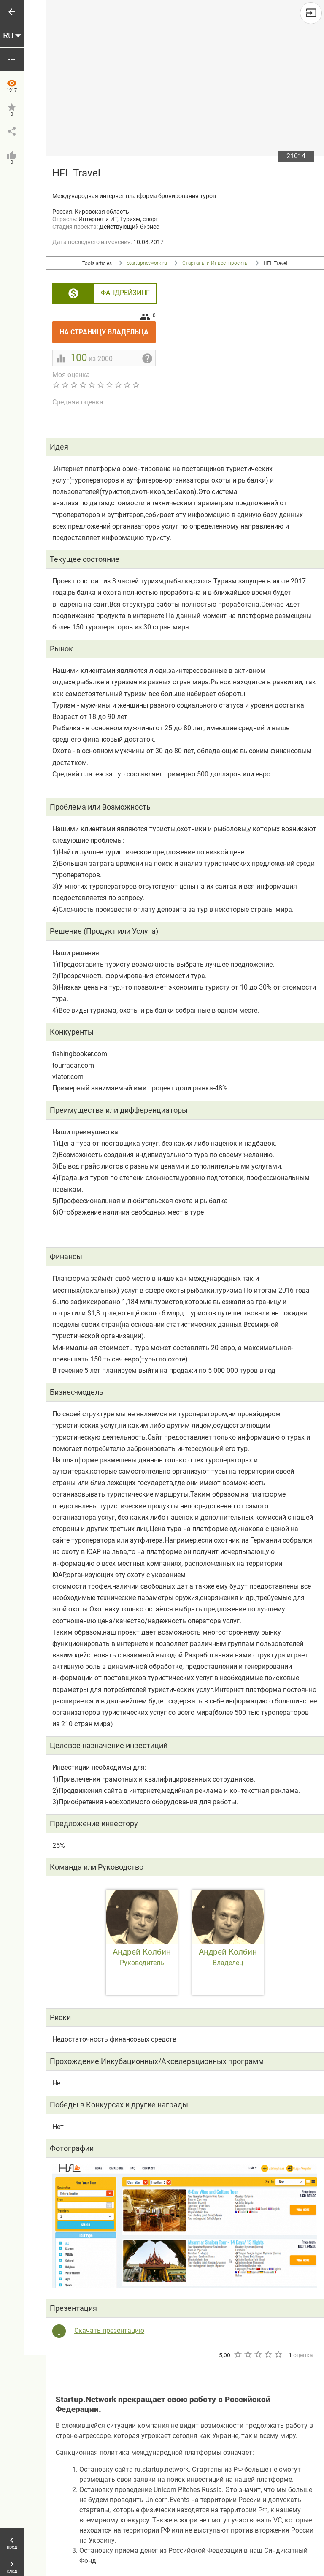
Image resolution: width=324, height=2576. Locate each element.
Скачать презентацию (109, 2331)
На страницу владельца (107, 328)
